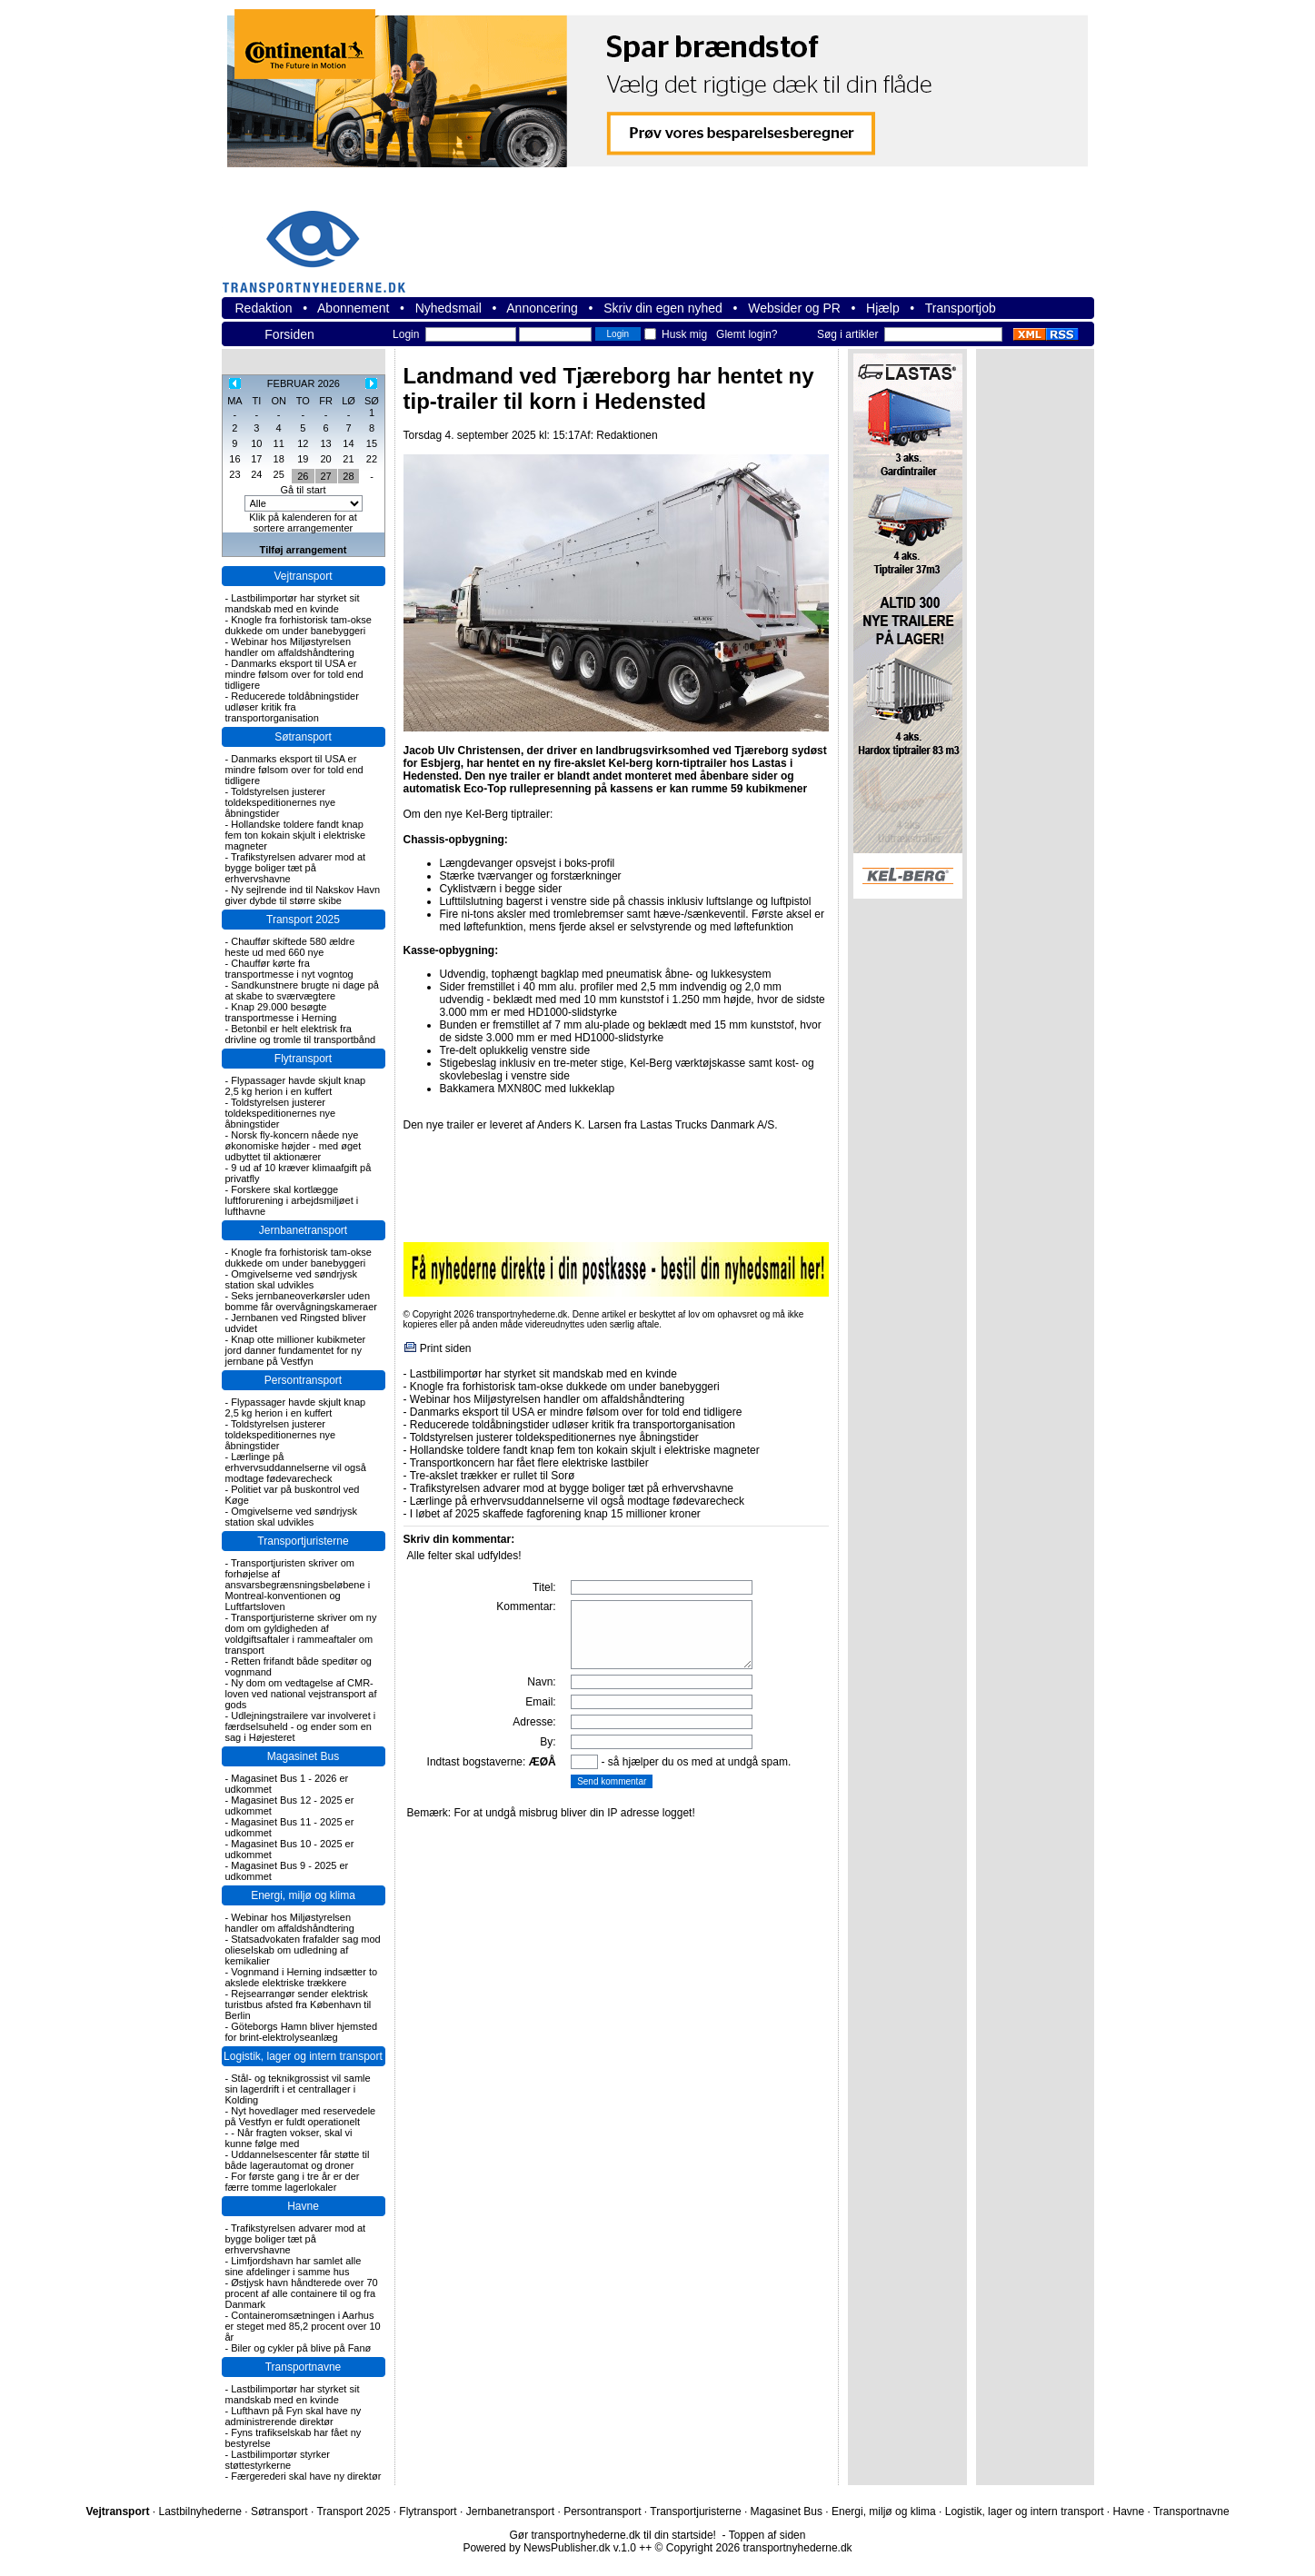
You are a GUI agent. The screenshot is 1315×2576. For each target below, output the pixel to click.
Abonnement (353, 308)
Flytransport (303, 1058)
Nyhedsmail (448, 308)
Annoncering (542, 308)
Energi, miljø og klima (303, 1895)
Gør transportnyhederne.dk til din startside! (613, 2535)
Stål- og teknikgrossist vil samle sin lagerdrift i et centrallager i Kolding (298, 2089)
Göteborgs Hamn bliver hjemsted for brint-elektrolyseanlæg (301, 2032)
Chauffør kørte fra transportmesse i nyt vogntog (289, 969)
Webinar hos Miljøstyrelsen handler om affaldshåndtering (289, 647)
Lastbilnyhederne (199, 2511)
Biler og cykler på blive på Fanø (301, 2347)
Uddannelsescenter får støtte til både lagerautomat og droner (297, 2160)
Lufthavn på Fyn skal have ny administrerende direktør (293, 2416)
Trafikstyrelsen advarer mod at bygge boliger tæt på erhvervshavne (295, 867)
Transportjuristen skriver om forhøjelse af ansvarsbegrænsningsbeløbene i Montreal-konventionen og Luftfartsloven (298, 1584)
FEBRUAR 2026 (303, 383)
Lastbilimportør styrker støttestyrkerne (278, 2460)
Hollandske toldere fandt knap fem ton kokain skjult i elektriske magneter (295, 835)
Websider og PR (794, 308)
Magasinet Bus (303, 1756)
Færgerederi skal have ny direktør (306, 2476)
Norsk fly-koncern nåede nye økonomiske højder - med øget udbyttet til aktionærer (293, 1145)
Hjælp (883, 308)
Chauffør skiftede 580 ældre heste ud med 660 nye (290, 947)
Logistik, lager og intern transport (303, 2056)
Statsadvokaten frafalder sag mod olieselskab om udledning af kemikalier (303, 1950)
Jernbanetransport (303, 1230)
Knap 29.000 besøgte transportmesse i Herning (281, 1012)
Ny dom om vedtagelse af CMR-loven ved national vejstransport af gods (301, 1693)
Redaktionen (626, 435)
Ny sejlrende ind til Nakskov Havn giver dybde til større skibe (303, 895)
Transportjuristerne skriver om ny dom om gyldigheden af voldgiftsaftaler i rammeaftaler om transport (301, 1634)
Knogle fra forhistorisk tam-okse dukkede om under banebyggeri (298, 625)
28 (348, 476)
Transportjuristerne (302, 1541)
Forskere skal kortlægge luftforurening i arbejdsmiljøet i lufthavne (292, 1200)
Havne (303, 2206)
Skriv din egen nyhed (662, 308)
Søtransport (303, 737)
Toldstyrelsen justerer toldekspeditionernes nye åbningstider (280, 802)
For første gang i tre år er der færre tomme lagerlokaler (292, 2182)
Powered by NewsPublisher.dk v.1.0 (549, 2547)
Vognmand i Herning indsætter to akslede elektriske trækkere (301, 1977)
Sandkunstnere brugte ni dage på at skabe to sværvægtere (302, 990)
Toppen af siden (767, 2535)
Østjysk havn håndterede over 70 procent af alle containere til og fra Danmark (301, 2293)
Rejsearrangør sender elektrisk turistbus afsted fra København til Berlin (298, 2004)
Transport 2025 (303, 919)
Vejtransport (303, 576)
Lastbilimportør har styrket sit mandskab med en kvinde (292, 603)
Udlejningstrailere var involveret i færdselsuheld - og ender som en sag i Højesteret (300, 1726)
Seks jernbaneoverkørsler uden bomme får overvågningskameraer (301, 1301)
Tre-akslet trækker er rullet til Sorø (492, 1475)
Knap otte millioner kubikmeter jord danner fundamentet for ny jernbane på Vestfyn (295, 1350)
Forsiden (289, 334)
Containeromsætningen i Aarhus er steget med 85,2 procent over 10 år (303, 2326)
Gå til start (302, 489)
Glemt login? (746, 334)
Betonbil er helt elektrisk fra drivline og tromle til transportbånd (300, 1034)
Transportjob (960, 308)
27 (325, 476)
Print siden (446, 1348)
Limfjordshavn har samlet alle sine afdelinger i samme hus (293, 2266)
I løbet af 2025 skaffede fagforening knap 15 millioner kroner (555, 1513)
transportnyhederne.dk (322, 240)
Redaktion (264, 308)
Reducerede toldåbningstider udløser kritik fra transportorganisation (292, 707)
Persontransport (303, 1380)
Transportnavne (303, 2367)
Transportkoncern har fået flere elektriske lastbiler (529, 1463)
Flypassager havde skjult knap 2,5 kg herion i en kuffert (295, 1086)
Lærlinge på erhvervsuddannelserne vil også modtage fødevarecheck (295, 1467)
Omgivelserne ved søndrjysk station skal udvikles (291, 1279)
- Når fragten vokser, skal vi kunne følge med (289, 2138)
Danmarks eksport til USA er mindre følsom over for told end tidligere (294, 674)
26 (302, 476)
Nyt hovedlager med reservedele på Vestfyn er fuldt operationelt (300, 2116)
